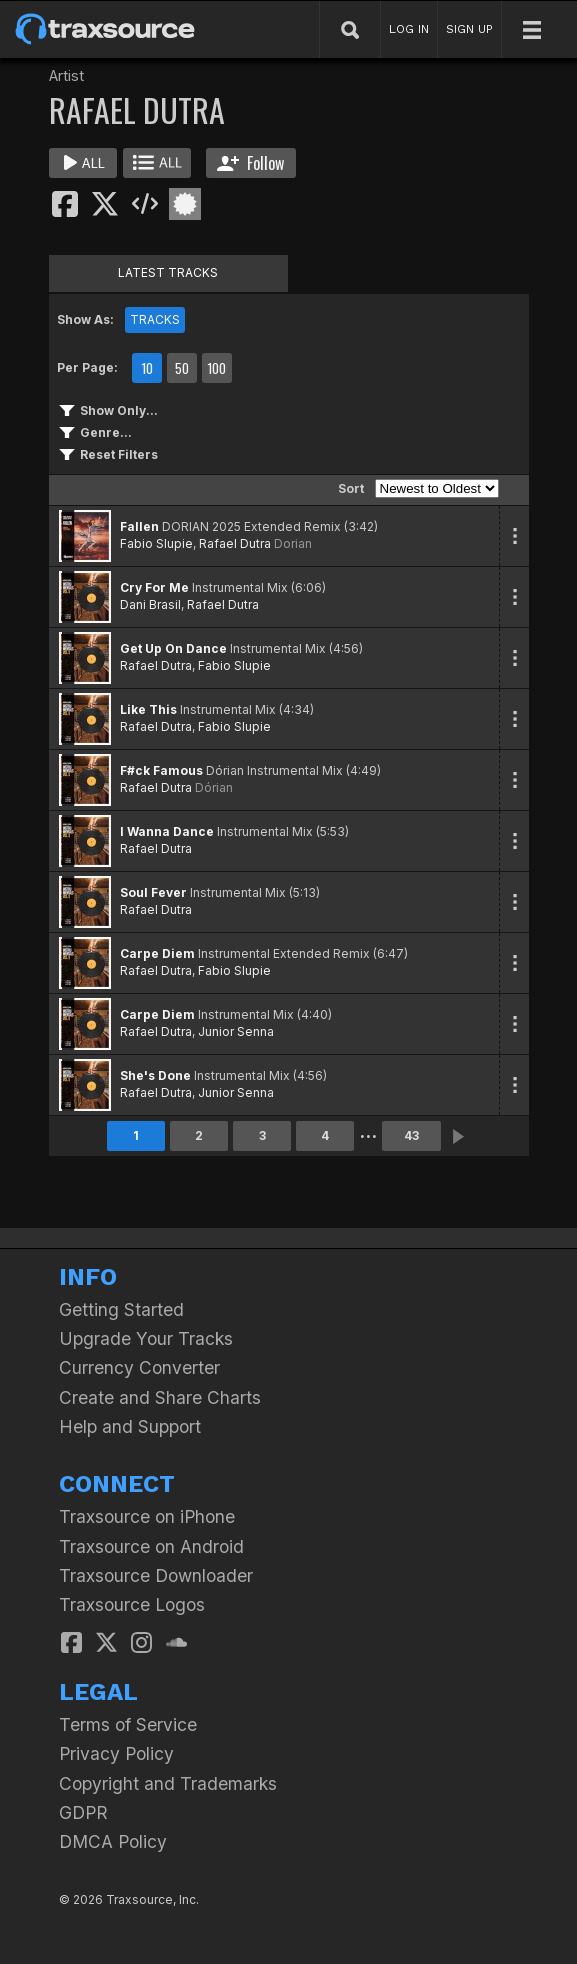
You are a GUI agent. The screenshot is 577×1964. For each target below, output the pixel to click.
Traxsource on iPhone (147, 1516)
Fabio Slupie (156, 543)
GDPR (83, 1812)
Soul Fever (153, 892)
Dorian (293, 543)
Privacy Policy (116, 1753)
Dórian (214, 787)
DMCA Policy (113, 1841)
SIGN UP (469, 29)
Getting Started (121, 1309)
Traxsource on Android (151, 1546)
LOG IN (409, 29)
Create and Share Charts (160, 1397)
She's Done (155, 1075)
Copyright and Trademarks (168, 1783)
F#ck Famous (161, 770)
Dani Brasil (150, 604)
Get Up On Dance (173, 648)
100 (216, 368)
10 (147, 368)
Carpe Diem (157, 953)
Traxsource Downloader (156, 1575)
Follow (250, 163)
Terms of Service (128, 1724)
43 (411, 1135)
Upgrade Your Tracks (146, 1338)
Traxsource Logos (132, 1604)
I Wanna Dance (167, 831)
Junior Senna (236, 1031)
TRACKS (155, 319)
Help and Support (130, 1426)
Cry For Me (154, 587)
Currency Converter (139, 1367)
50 (182, 368)
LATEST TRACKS (168, 272)
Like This (148, 709)
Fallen (139, 526)
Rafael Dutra (235, 543)
